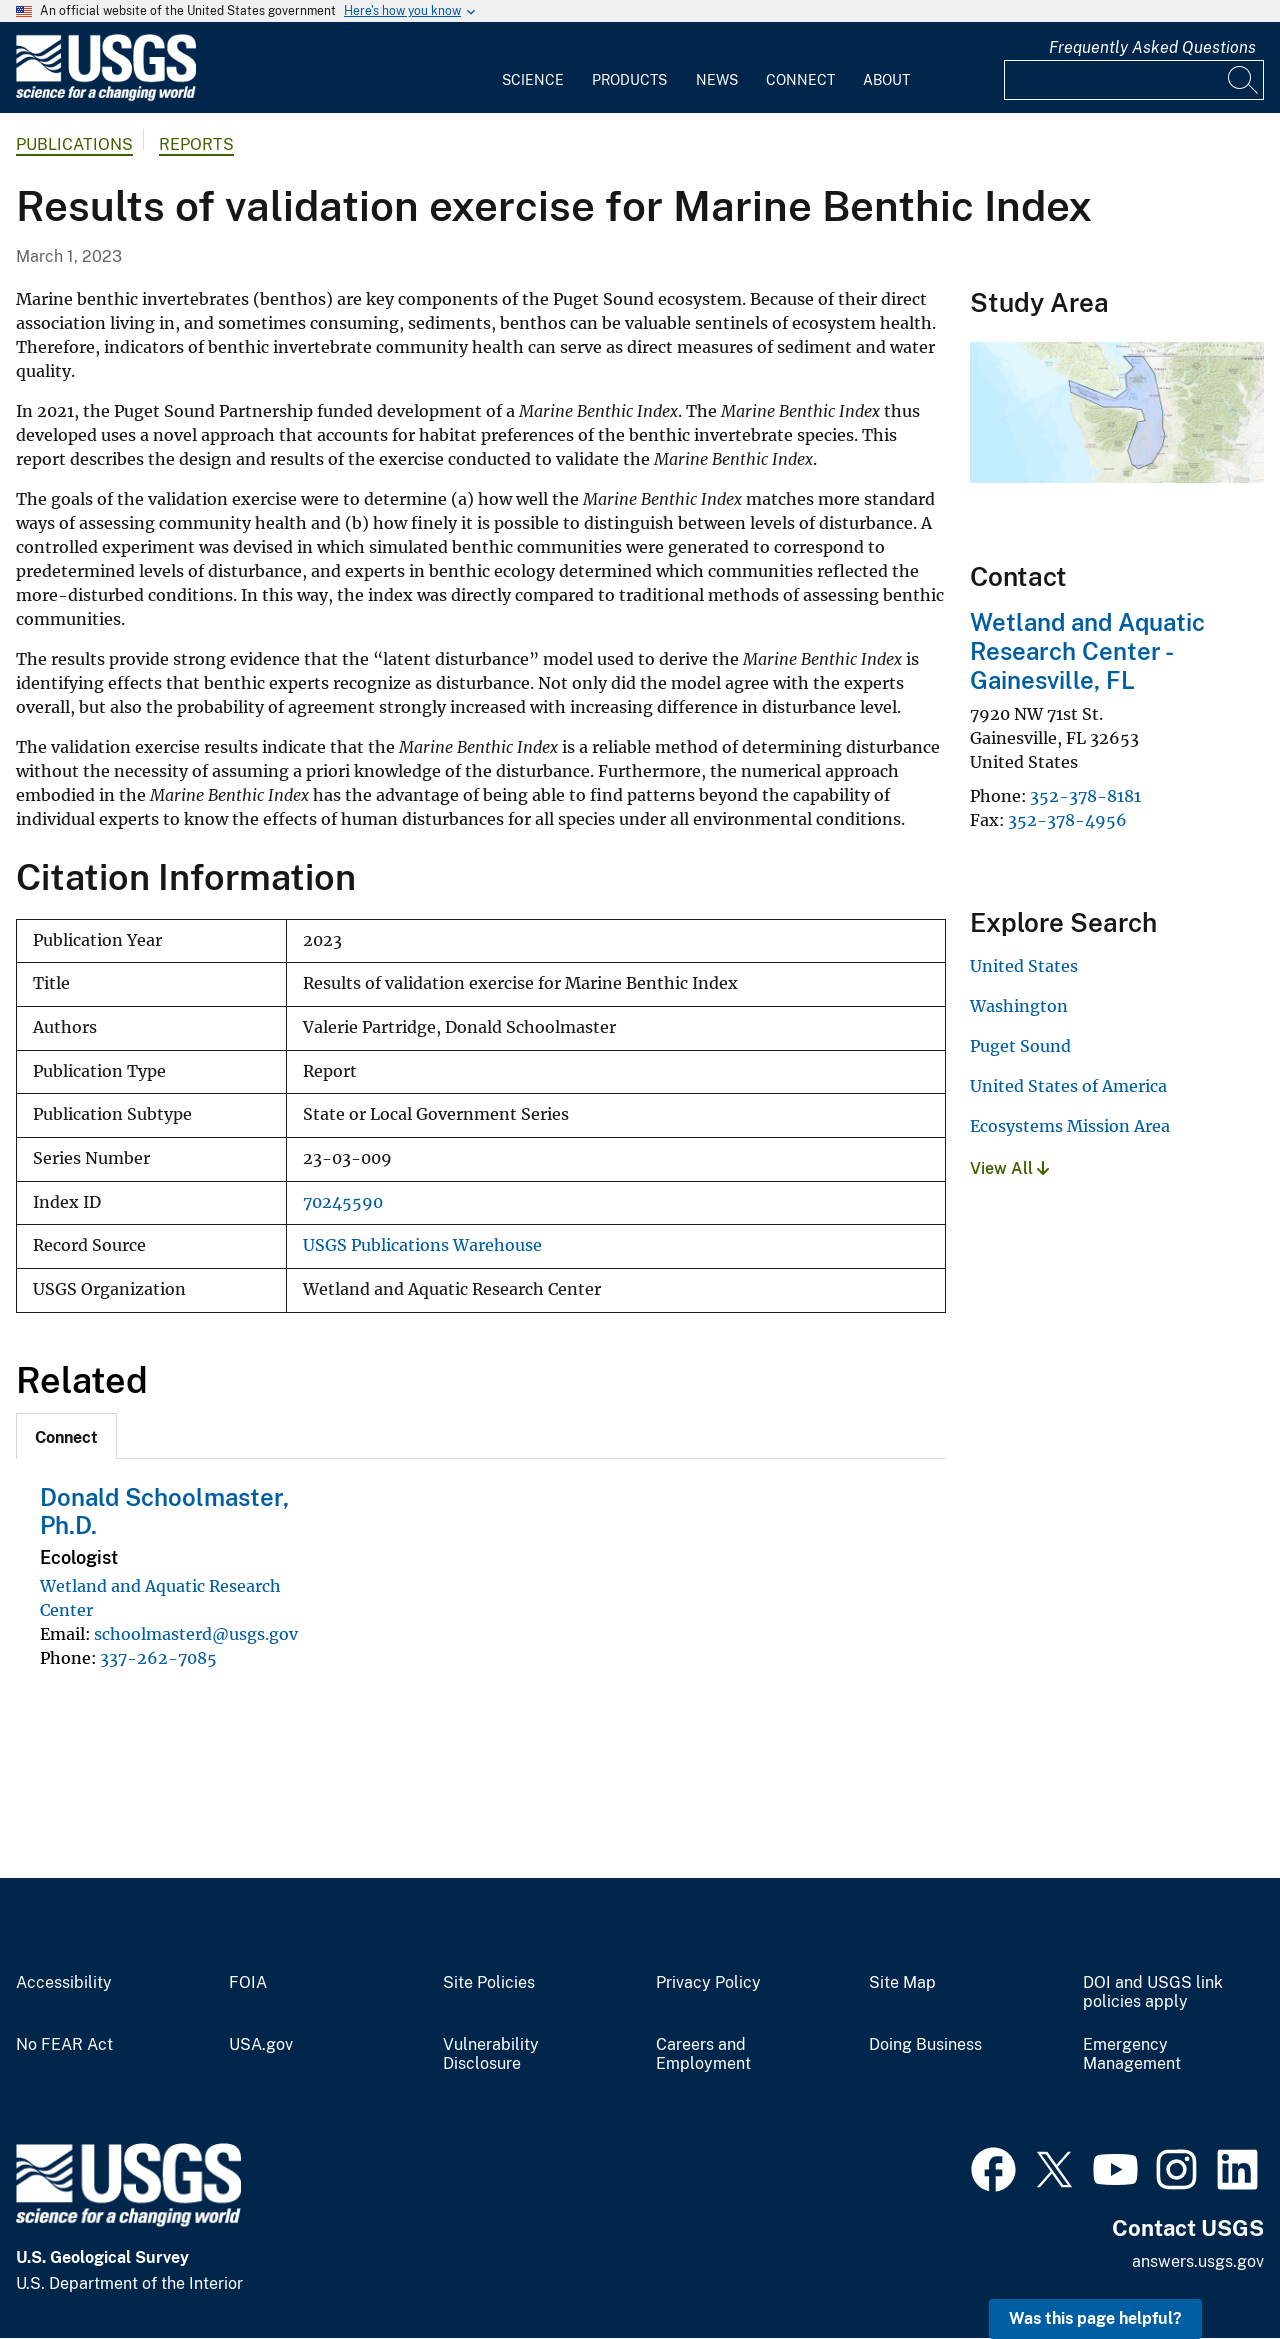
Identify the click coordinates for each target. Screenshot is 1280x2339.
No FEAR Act (64, 2045)
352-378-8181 (1085, 796)
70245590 (343, 1202)
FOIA (248, 1983)
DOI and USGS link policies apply (1153, 1992)
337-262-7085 (158, 1658)
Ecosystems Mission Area (1070, 1126)
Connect (800, 80)
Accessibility (64, 1983)
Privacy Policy (708, 1983)
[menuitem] (533, 68)
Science (533, 80)
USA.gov (261, 2045)
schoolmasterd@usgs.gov (196, 1634)
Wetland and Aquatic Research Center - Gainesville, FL (1087, 651)
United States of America (1068, 1086)
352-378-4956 (1067, 820)
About (886, 80)
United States (1024, 966)
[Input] (1134, 80)
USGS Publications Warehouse (422, 1245)
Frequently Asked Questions (1152, 47)
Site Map (902, 1983)
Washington (1019, 1006)
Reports (196, 144)
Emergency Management (1132, 2054)
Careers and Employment (703, 2054)
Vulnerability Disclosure (491, 2054)
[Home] (106, 96)
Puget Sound (1020, 1046)
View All (1009, 1168)
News (717, 80)
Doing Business (925, 2045)
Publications (74, 144)
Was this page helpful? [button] (1095, 2318)
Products (629, 80)
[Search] (1244, 80)
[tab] (66, 1436)
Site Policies (489, 1983)
